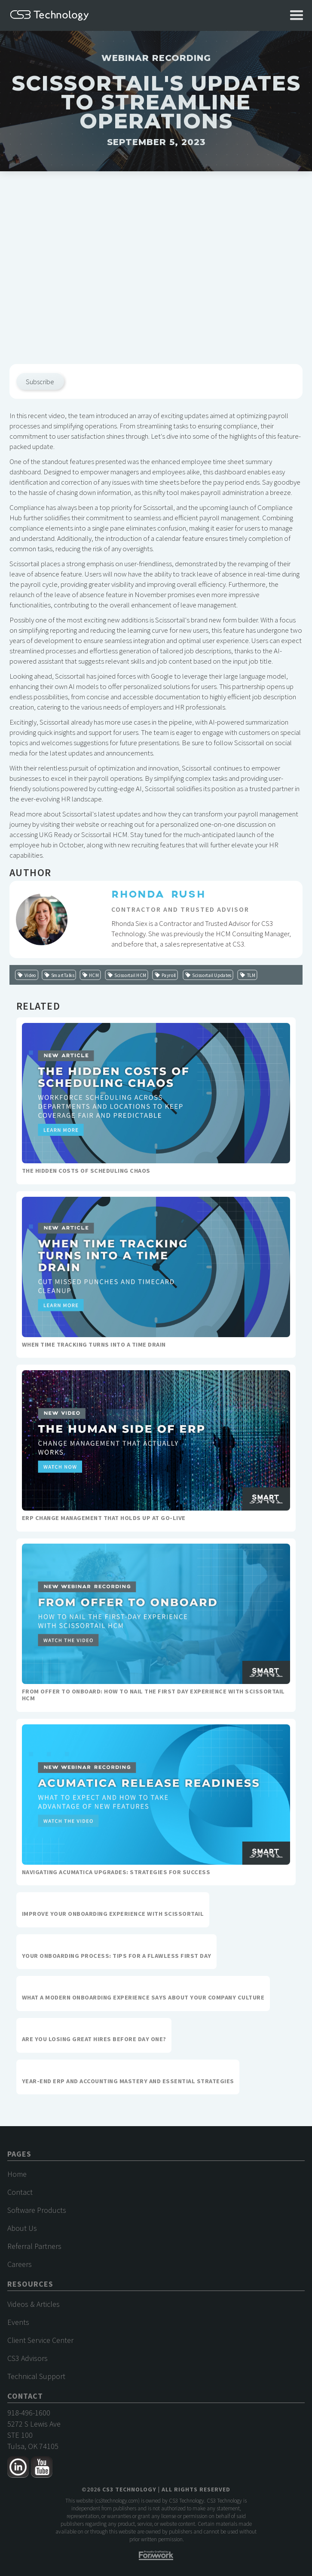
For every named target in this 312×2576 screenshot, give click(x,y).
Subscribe (40, 381)
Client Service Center (40, 2340)
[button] (296, 15)
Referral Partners (34, 2246)
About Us (22, 2228)
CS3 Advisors (27, 2358)
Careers (19, 2264)
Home (17, 2174)
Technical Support (36, 2376)
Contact (20, 2192)
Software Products (36, 2210)
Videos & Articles (33, 2304)
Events (18, 2322)
